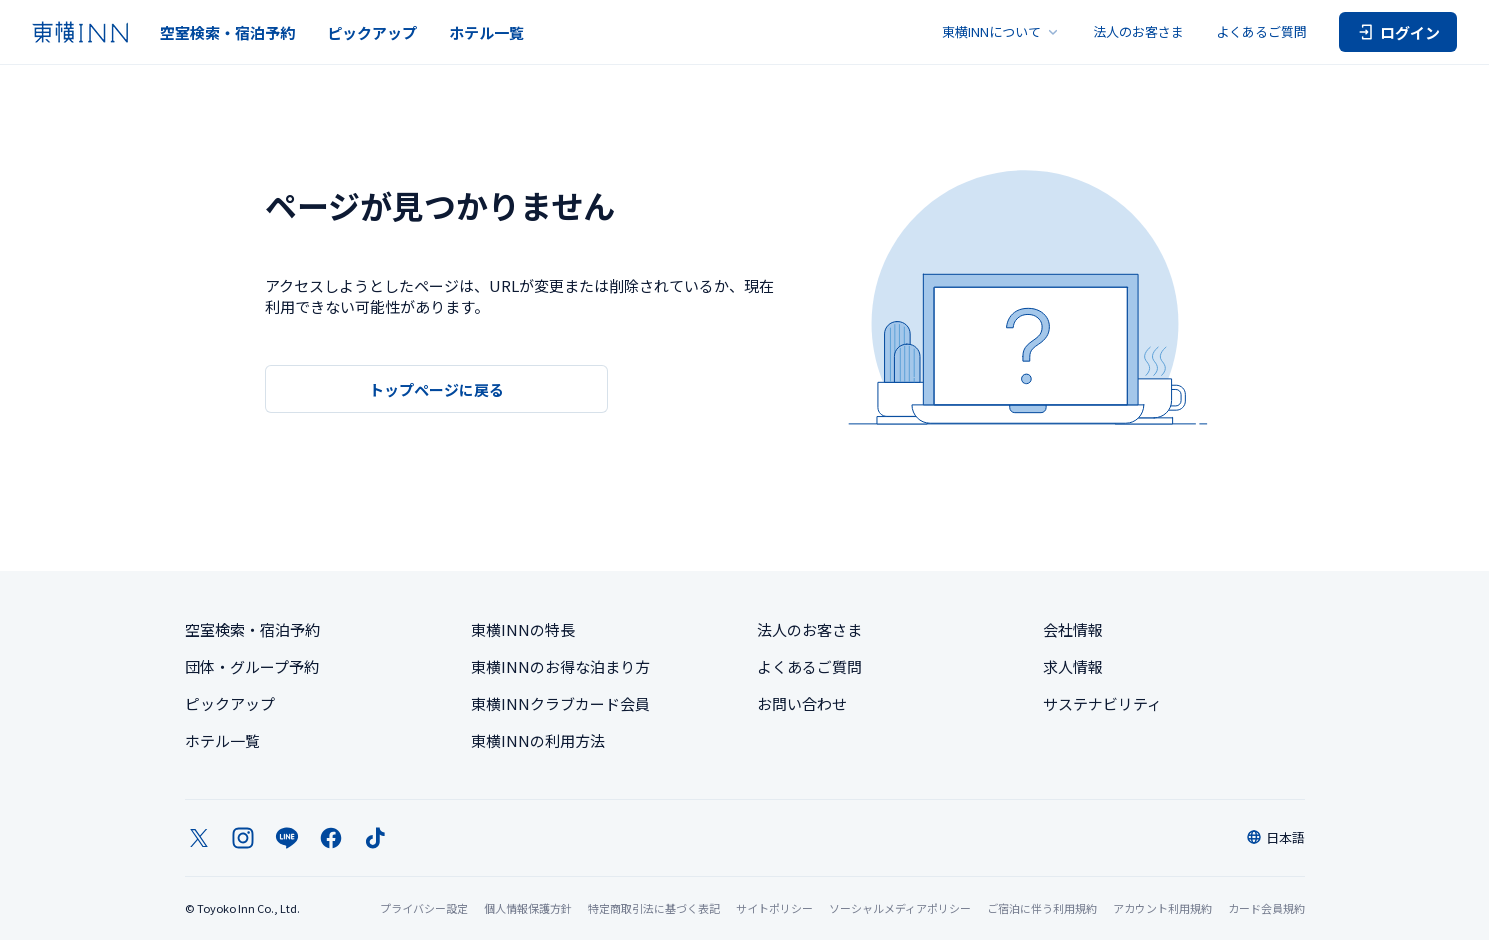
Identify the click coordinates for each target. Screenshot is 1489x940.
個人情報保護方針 (528, 908)
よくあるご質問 (1261, 31)
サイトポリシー (774, 908)
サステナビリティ (1102, 703)
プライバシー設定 (424, 908)
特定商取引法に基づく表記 (654, 908)
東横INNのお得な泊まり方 (560, 666)
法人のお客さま (1138, 31)
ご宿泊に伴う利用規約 (1042, 908)
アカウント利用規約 (1162, 908)
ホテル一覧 (486, 32)
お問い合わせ (802, 703)
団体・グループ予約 (252, 666)
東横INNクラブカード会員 (560, 703)
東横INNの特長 (523, 629)
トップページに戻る (436, 389)
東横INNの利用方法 (538, 740)
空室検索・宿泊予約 (227, 32)
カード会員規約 (1266, 908)
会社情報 (1073, 629)
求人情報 (1073, 666)
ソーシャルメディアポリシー (900, 908)
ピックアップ (372, 32)
